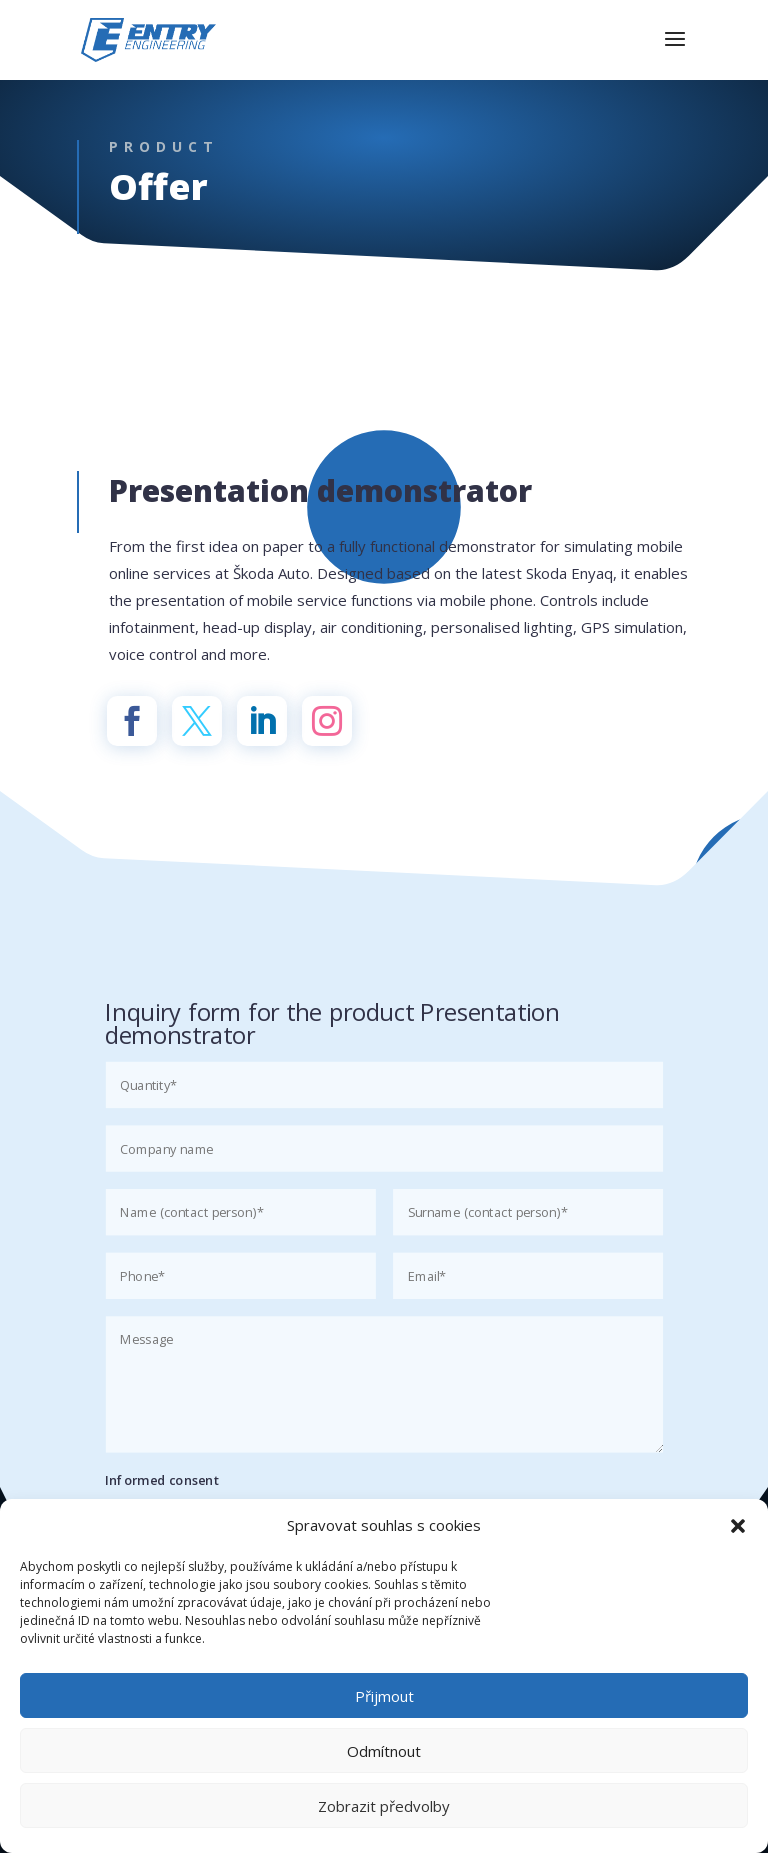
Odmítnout (384, 1751)
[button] (738, 1526)
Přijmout (384, 1696)
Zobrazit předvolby (384, 1806)
